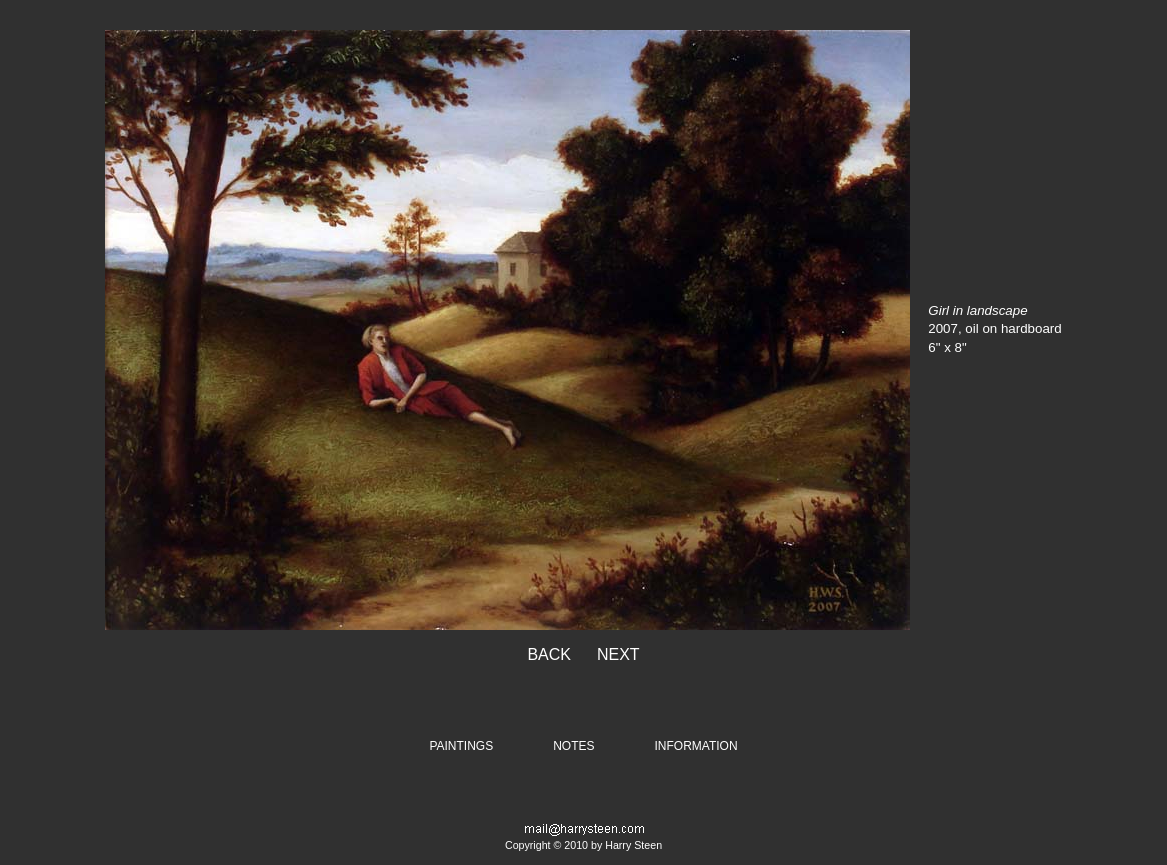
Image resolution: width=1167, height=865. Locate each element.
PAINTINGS (461, 746)
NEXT (618, 654)
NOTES (573, 746)
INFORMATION (696, 746)
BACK (549, 654)
